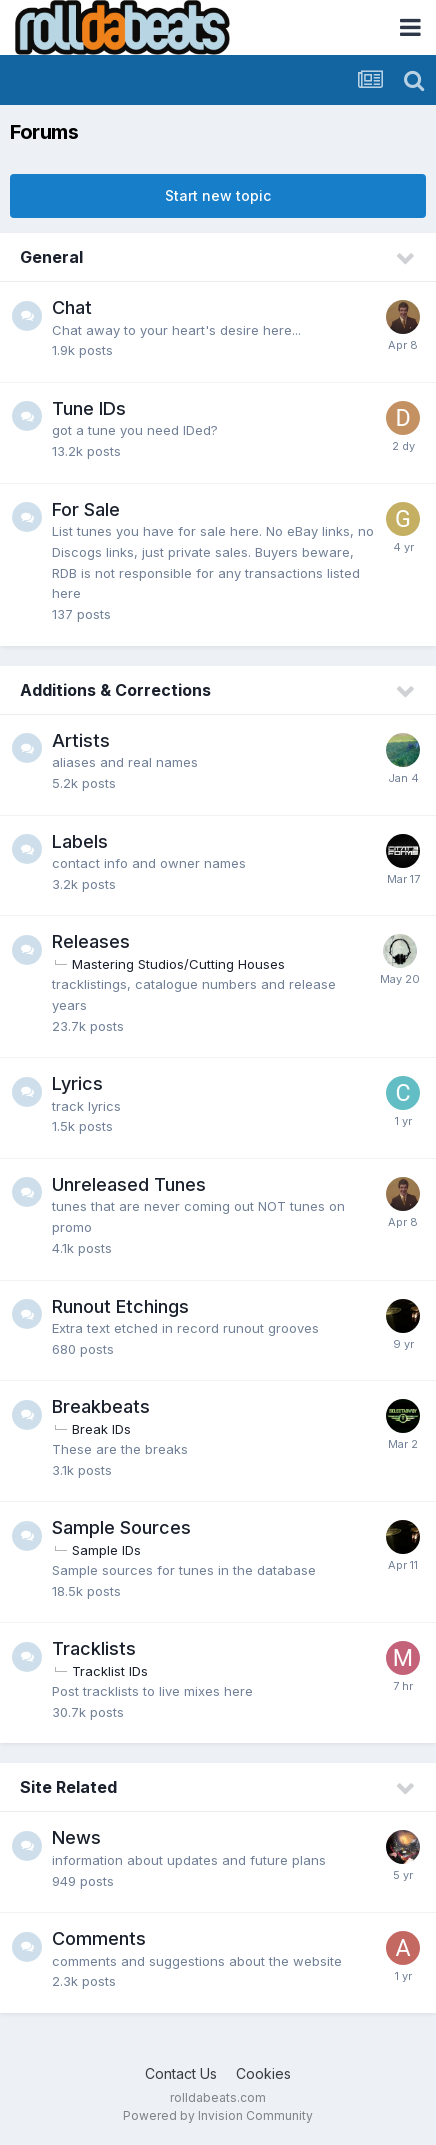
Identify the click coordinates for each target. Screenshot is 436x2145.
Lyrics (77, 1083)
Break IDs (101, 1429)
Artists (81, 740)
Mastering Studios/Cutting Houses (178, 964)
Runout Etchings (120, 1306)
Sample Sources (121, 1527)
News (76, 1837)
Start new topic (218, 195)
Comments (99, 1938)
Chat (72, 307)
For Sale (86, 509)
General (51, 257)
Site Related (68, 1787)
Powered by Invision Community (218, 2115)
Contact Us (181, 2073)
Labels (80, 841)
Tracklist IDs (110, 1671)
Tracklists (94, 1648)
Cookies (263, 2073)
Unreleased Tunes (129, 1184)
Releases (91, 941)
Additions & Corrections (115, 690)
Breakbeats (101, 1406)
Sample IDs (106, 1550)
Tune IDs (89, 408)
